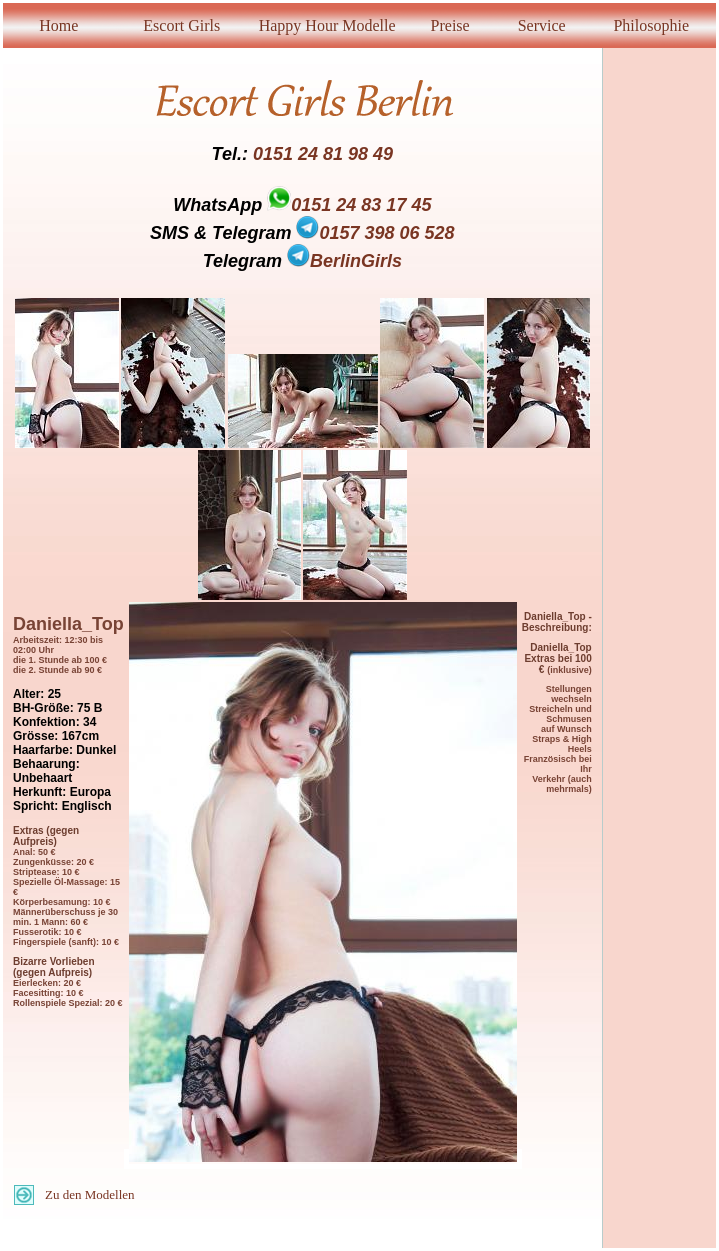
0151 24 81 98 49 (323, 154)
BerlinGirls (344, 261)
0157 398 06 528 (375, 233)
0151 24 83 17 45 (361, 205)
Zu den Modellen (90, 1194)
